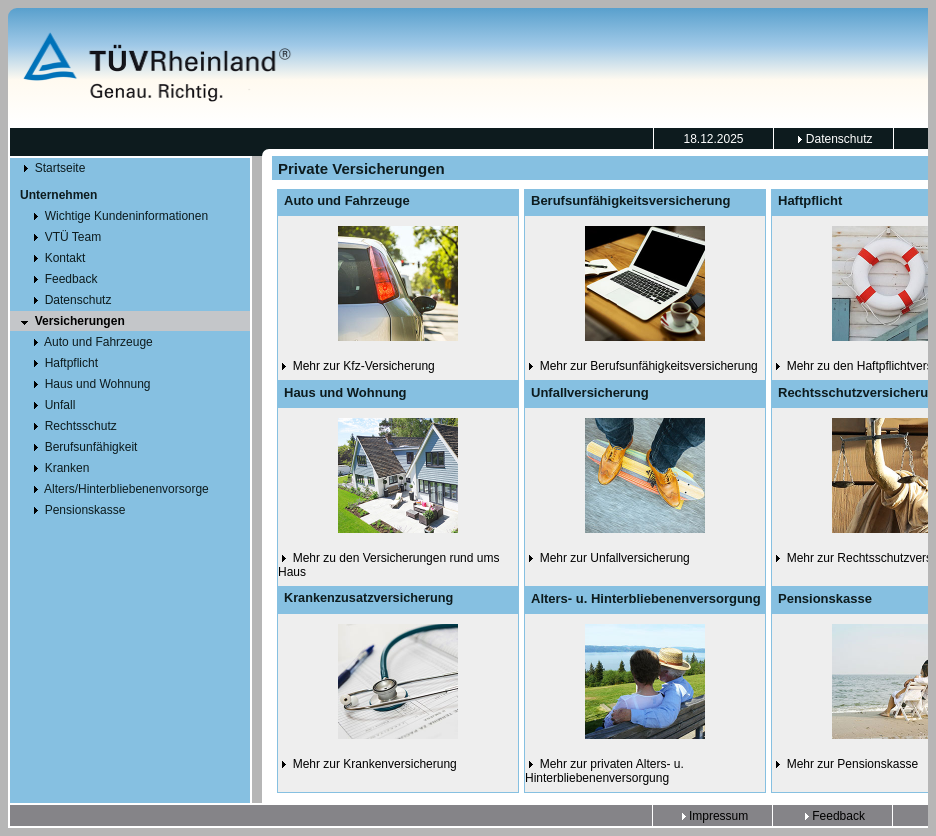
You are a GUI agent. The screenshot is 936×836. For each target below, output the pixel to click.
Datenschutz (833, 139)
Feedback (833, 816)
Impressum (713, 816)
